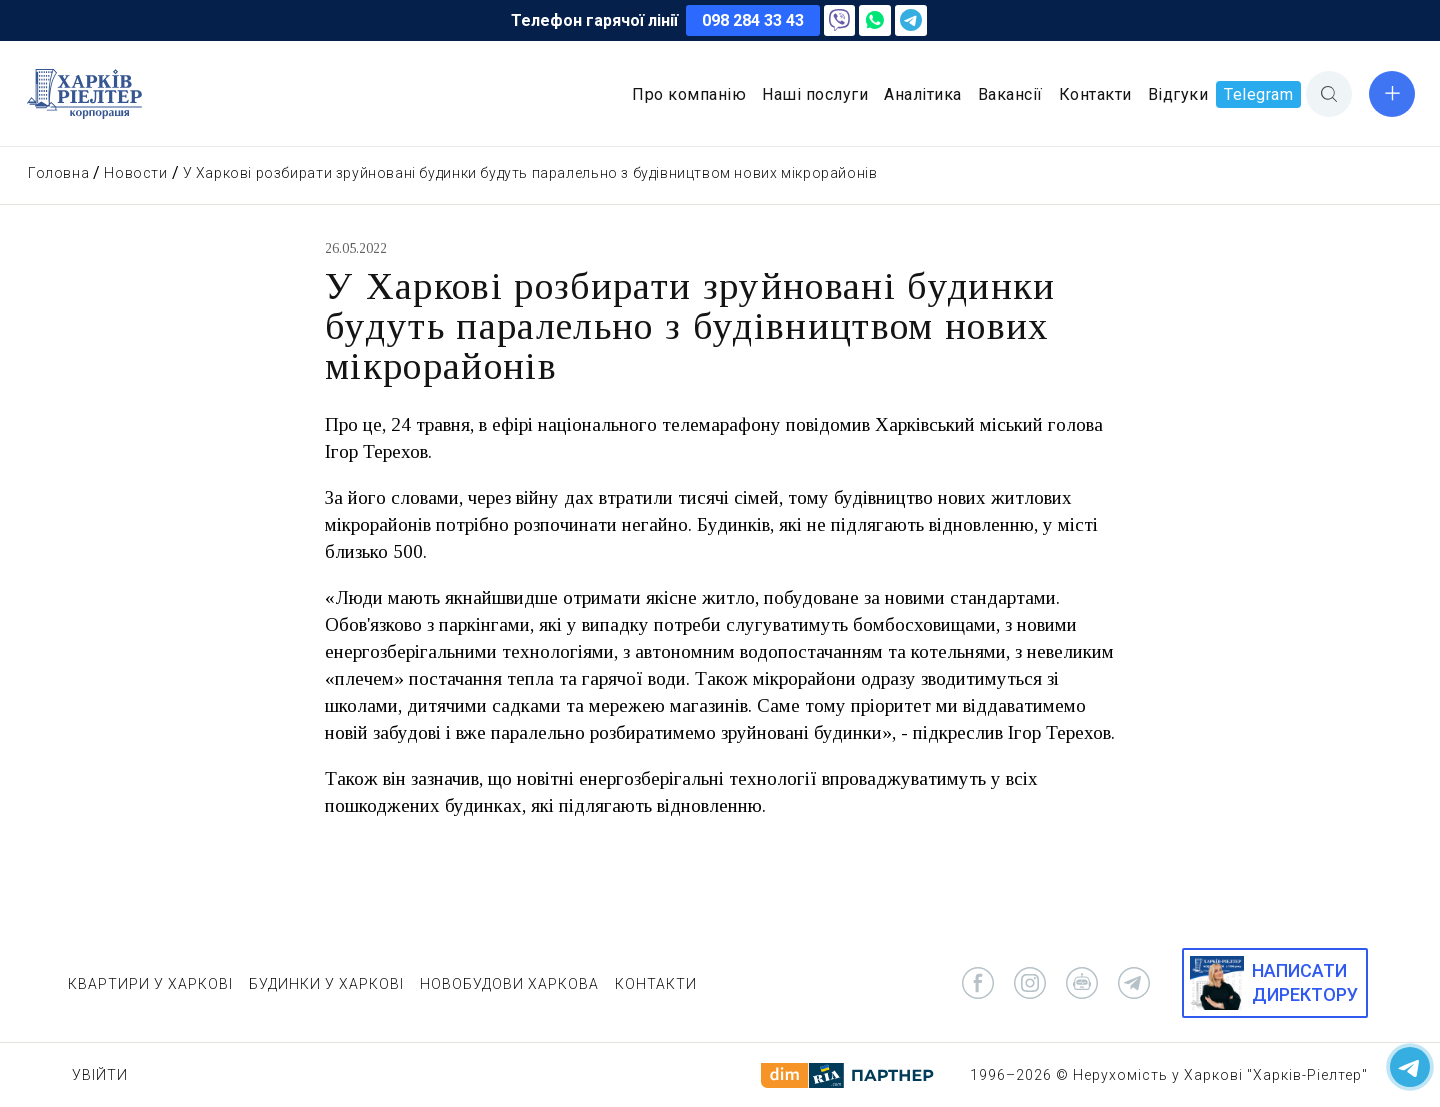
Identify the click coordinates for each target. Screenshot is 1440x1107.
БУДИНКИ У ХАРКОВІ (326, 984)
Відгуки (1178, 94)
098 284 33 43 (753, 20)
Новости (135, 173)
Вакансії (1010, 94)
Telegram (1258, 94)
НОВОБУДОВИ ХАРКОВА (509, 984)
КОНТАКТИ (656, 984)
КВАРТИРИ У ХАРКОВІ (150, 984)
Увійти (100, 1075)
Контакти (1095, 94)
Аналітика (923, 94)
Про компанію (689, 94)
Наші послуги (815, 94)
